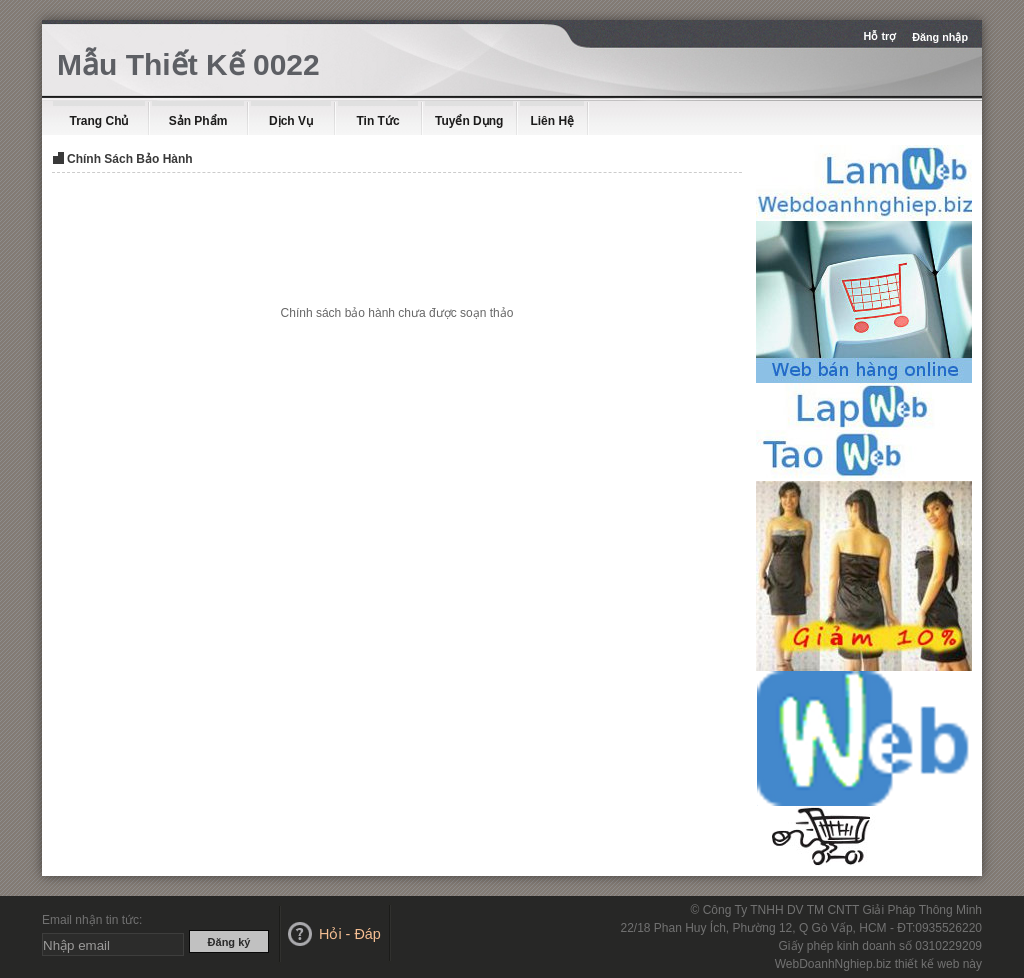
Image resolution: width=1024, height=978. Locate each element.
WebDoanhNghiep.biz (833, 964)
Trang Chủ (98, 121)
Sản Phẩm (198, 121)
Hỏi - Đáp (350, 934)
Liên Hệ (552, 121)
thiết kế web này (938, 964)
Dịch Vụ (291, 121)
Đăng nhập (940, 37)
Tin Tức (377, 121)
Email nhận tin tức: (92, 920)
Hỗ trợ (882, 36)
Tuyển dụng (469, 121)
